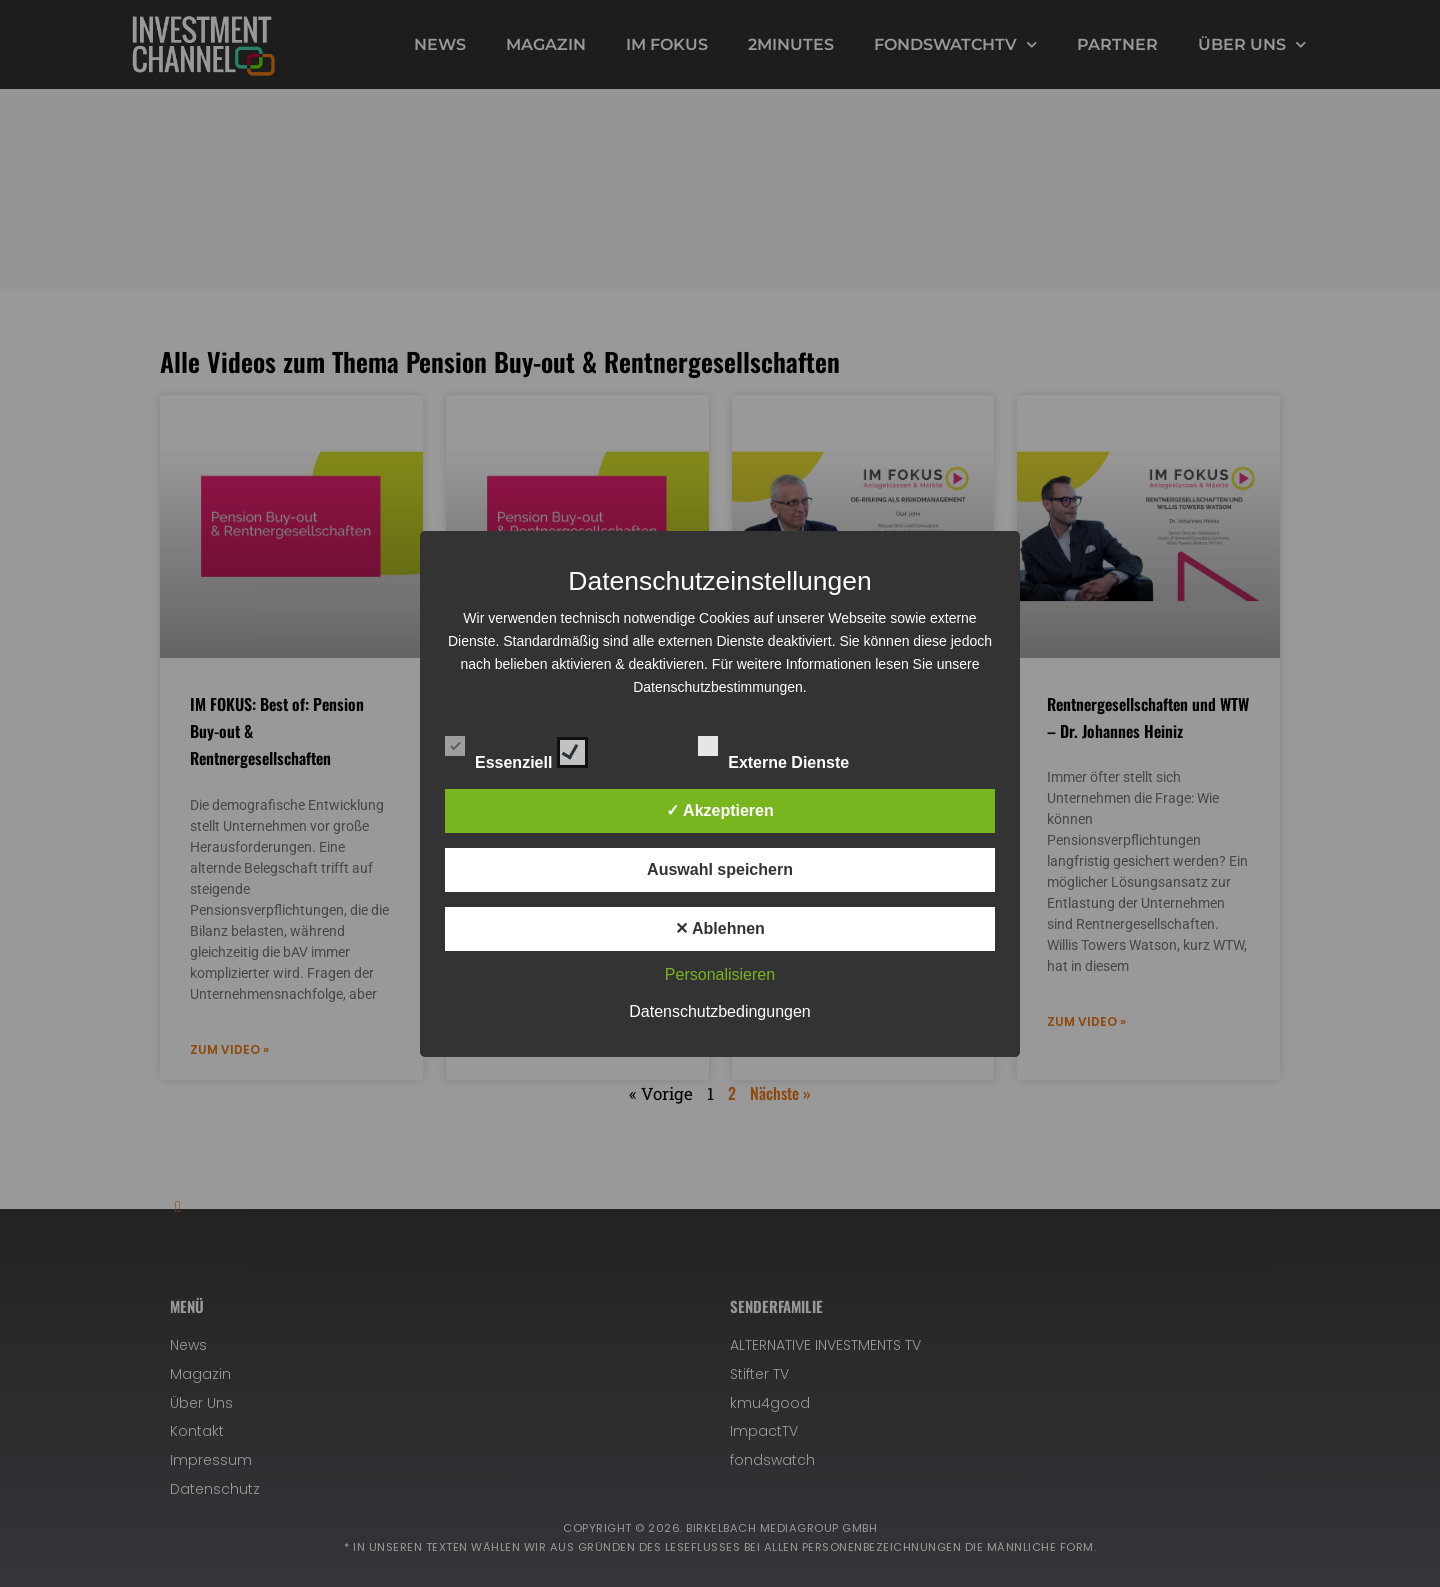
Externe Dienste (791, 749)
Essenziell (516, 749)
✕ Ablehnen (720, 928)
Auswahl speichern (720, 869)
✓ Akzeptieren (720, 810)
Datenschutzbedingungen (719, 1011)
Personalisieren (720, 974)
